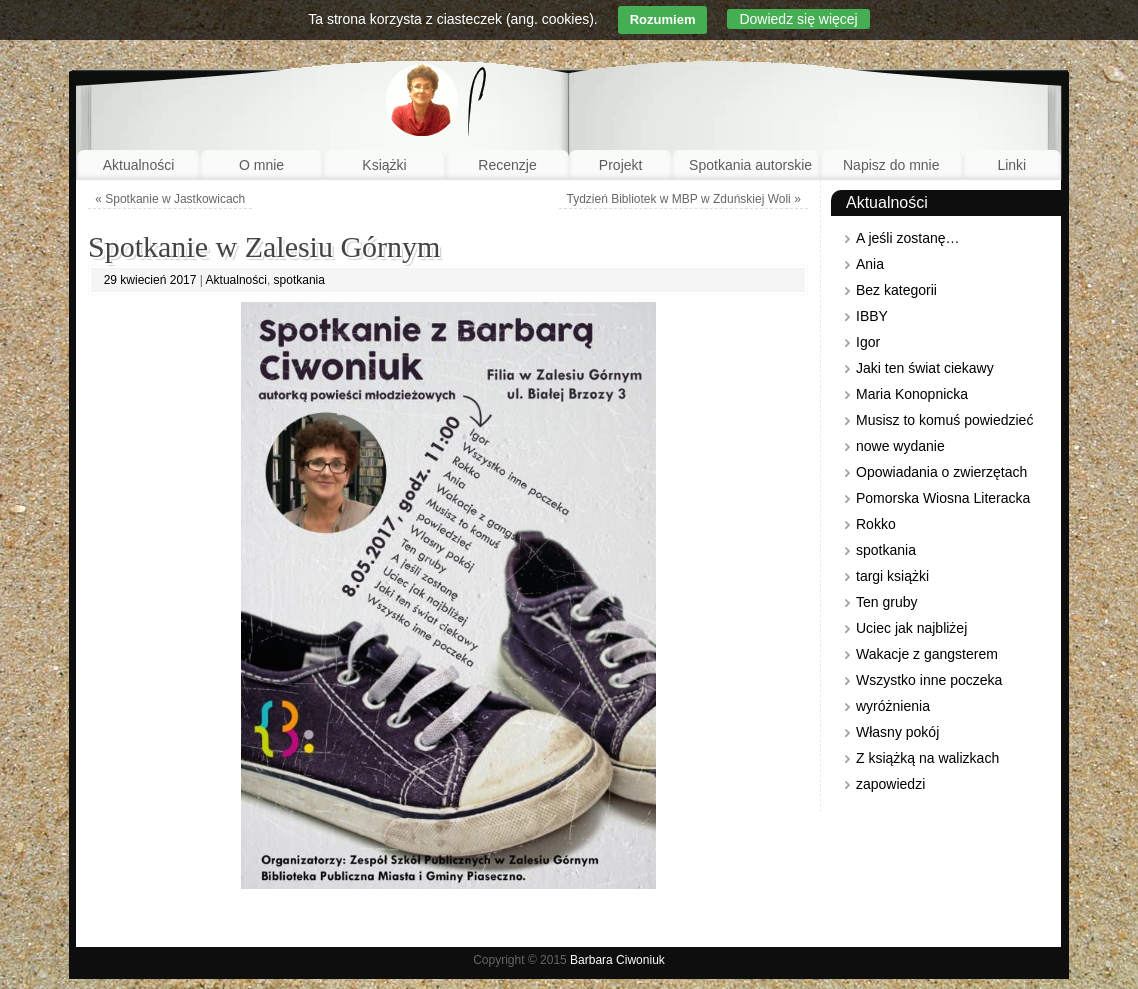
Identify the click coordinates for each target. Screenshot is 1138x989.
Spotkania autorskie (750, 165)
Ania (870, 264)
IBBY (872, 316)
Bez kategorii (896, 290)
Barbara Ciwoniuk (617, 960)
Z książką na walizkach (927, 758)
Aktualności (139, 165)
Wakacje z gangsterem (927, 654)
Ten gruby (886, 602)
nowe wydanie (900, 446)
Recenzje (507, 165)
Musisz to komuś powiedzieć (944, 420)
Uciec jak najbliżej (911, 628)
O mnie (261, 165)
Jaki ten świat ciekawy (925, 368)
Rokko (876, 524)
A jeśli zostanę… (908, 238)
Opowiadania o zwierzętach (941, 472)
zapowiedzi (890, 784)
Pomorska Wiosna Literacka (943, 498)
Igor (868, 342)
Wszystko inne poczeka (929, 680)
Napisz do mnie (891, 165)
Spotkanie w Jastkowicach (170, 199)
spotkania (299, 280)
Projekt (621, 165)
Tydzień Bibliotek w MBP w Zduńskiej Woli (683, 199)
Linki (1011, 165)
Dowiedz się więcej (798, 19)
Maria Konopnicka (912, 394)
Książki (384, 165)
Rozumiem (663, 19)
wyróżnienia (893, 706)
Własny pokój (897, 732)
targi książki (892, 576)
